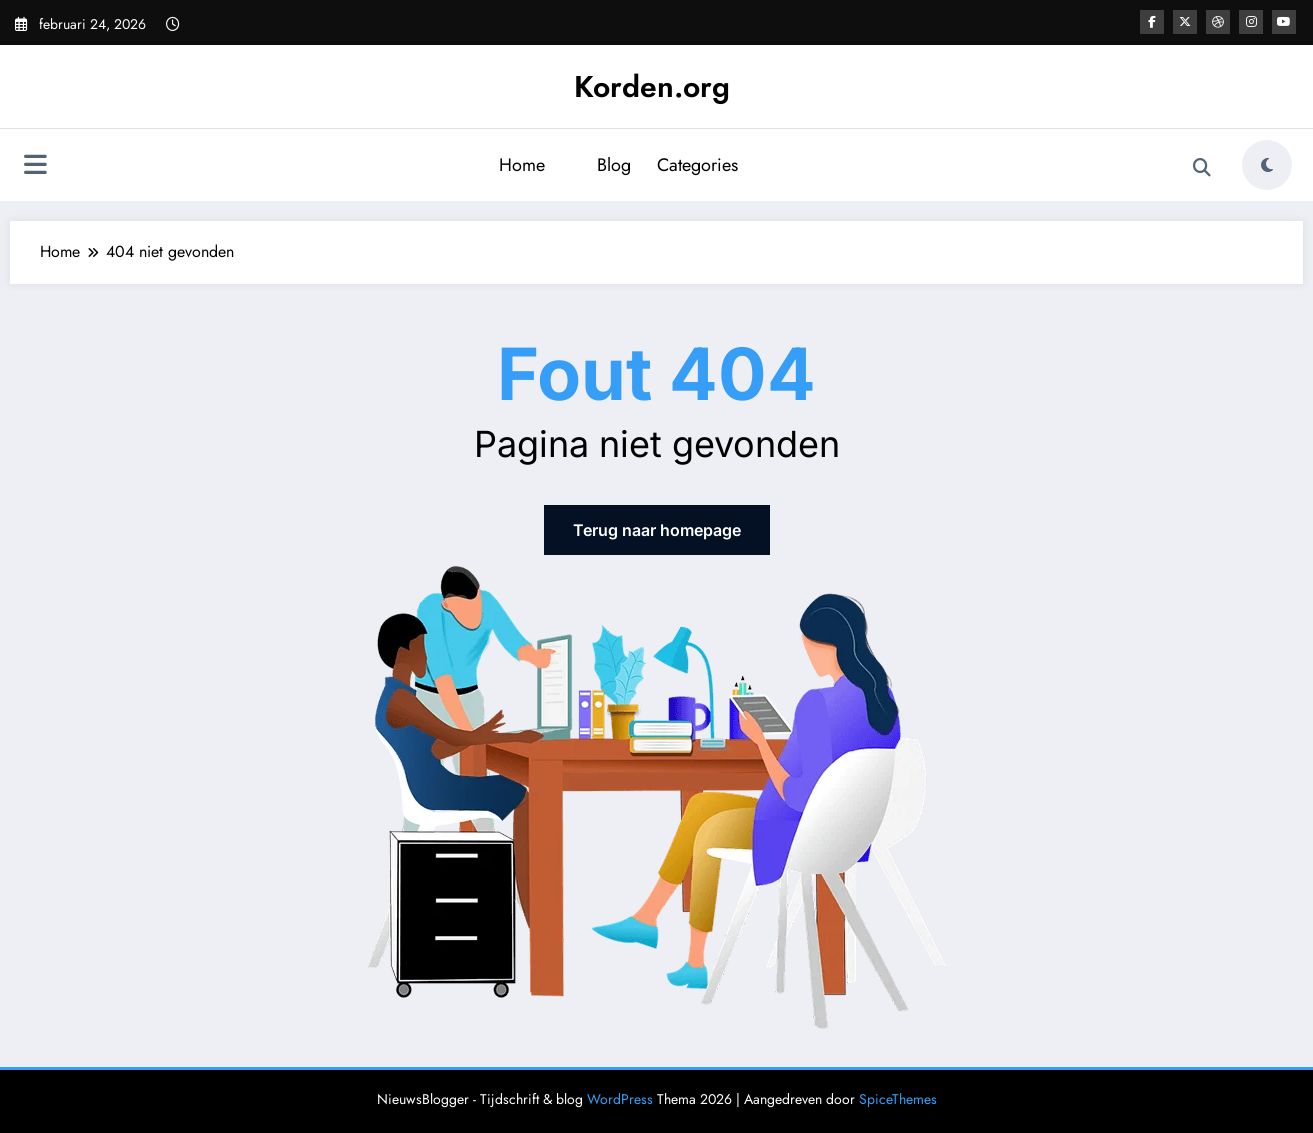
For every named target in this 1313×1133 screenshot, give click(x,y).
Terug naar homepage (657, 530)
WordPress (620, 1099)
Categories (697, 165)
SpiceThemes (898, 1099)
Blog (614, 165)
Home (522, 165)
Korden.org (652, 86)
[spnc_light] (1267, 165)
